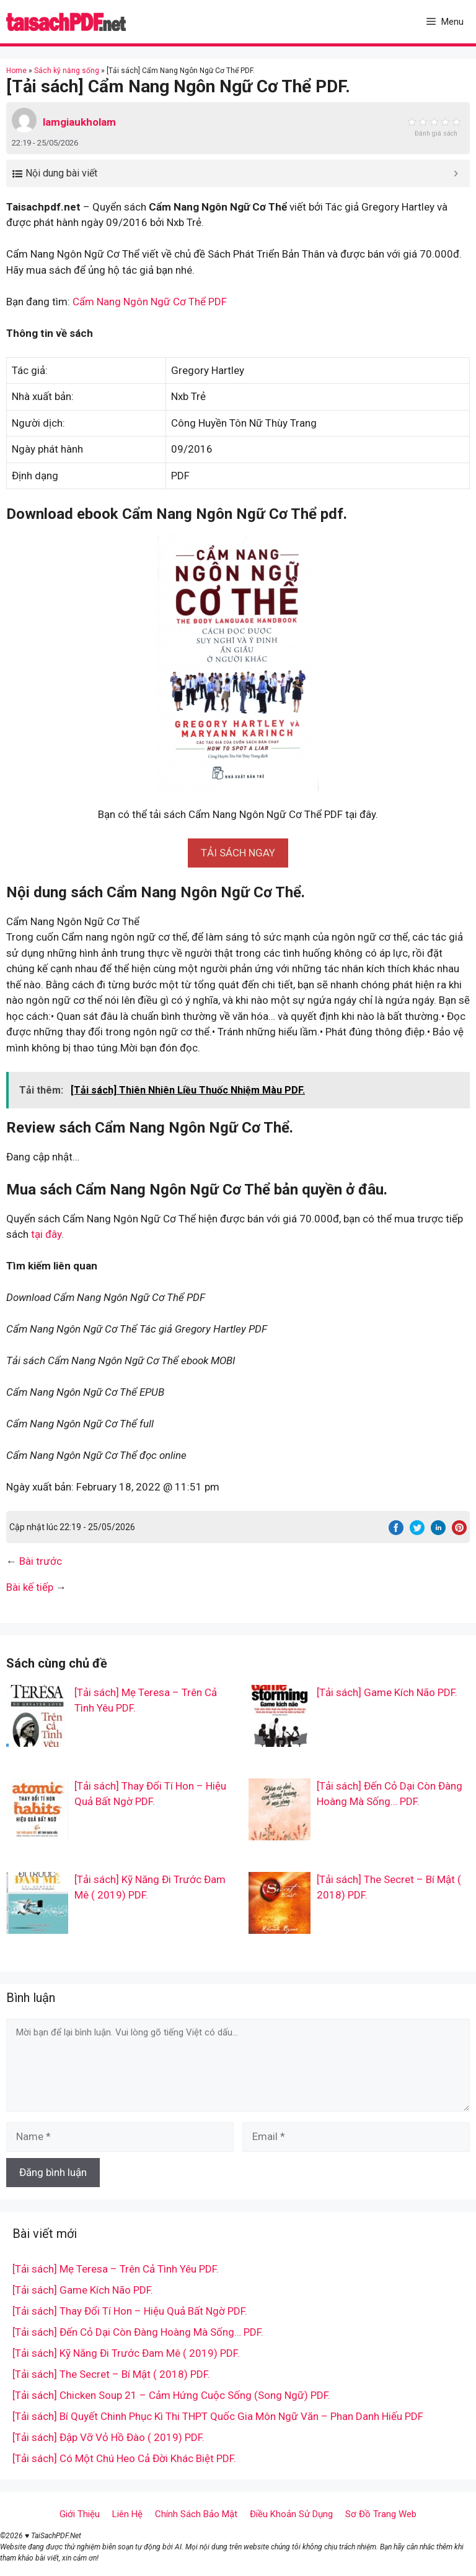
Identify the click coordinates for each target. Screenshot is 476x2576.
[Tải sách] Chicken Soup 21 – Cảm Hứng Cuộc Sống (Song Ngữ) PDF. (171, 2395)
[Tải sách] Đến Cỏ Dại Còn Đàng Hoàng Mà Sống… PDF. (137, 2332)
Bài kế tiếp (29, 1587)
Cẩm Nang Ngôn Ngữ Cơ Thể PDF (150, 301)
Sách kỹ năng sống (66, 70)
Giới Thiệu (80, 2514)
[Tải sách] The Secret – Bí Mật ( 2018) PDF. (111, 2374)
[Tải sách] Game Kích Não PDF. (387, 1692)
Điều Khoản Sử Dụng (291, 2514)
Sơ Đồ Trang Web (380, 2514)
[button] (238, 852)
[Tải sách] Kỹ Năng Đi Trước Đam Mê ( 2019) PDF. (126, 2353)
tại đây (46, 1234)
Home (16, 70)
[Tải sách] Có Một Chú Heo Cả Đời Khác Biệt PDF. (124, 2458)
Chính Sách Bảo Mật (196, 2514)
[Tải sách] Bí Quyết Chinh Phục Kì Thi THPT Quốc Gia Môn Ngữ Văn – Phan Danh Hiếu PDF (217, 2416)
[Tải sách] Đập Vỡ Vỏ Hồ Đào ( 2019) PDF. (108, 2437)
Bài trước (40, 1561)
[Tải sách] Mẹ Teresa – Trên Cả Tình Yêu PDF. (115, 2269)
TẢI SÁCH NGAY (238, 852)
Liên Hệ (127, 2514)
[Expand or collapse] (456, 173)
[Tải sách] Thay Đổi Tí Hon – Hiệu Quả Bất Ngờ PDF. (129, 2311)
